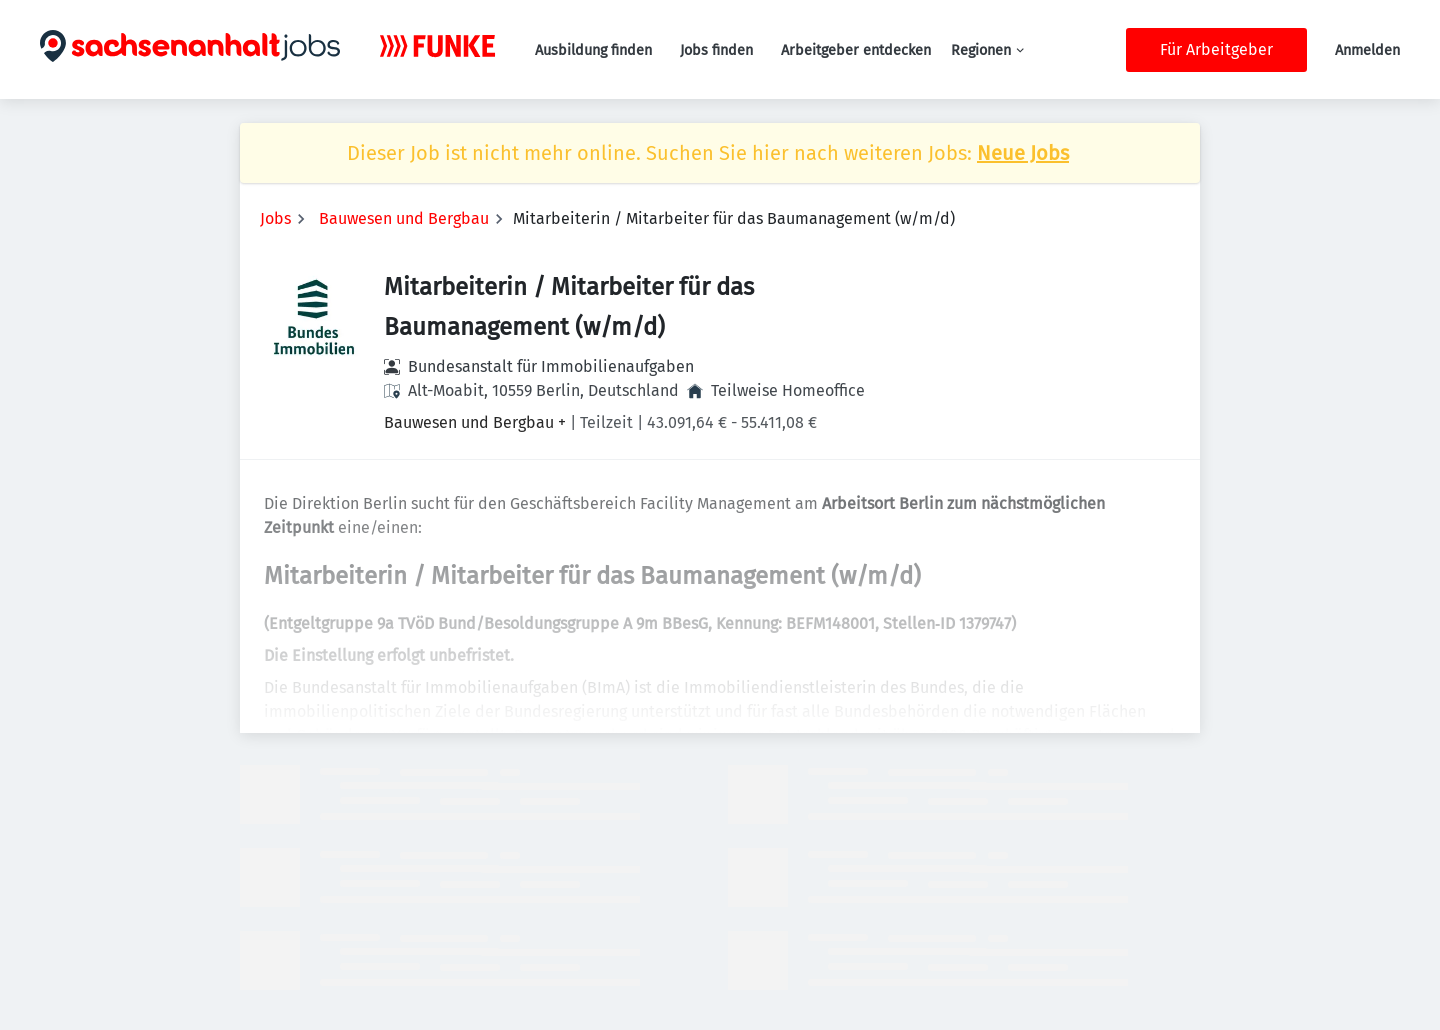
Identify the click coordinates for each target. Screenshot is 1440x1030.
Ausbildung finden (593, 50)
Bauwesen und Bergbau (404, 218)
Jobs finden (716, 50)
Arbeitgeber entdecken (856, 50)
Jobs (275, 218)
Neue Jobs (1023, 153)
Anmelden (1367, 50)
